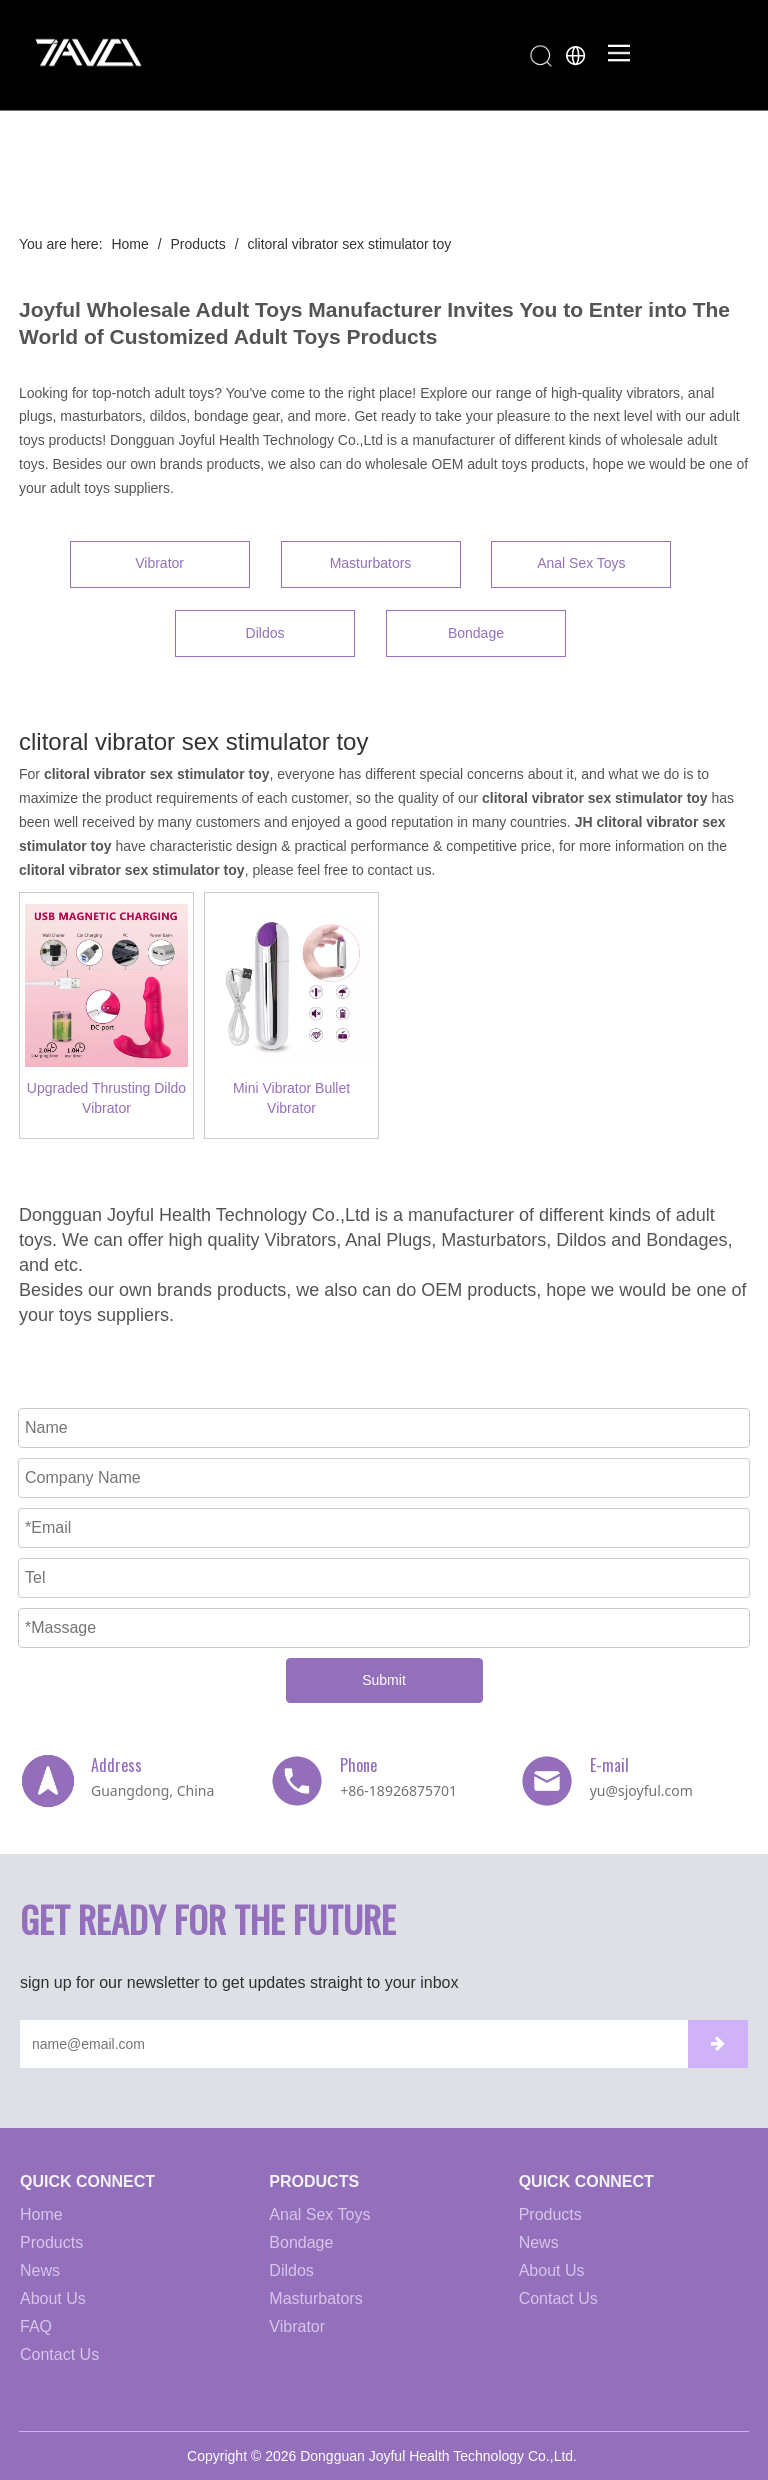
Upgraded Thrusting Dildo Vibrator (106, 1098)
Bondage (476, 633)
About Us (53, 2298)
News (40, 2270)
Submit (384, 1680)
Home (41, 2214)
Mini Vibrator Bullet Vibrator (291, 1098)
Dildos (265, 633)
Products (51, 2242)
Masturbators (371, 563)
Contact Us (59, 2354)
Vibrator (159, 563)
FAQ (36, 2326)
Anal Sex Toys (581, 563)
